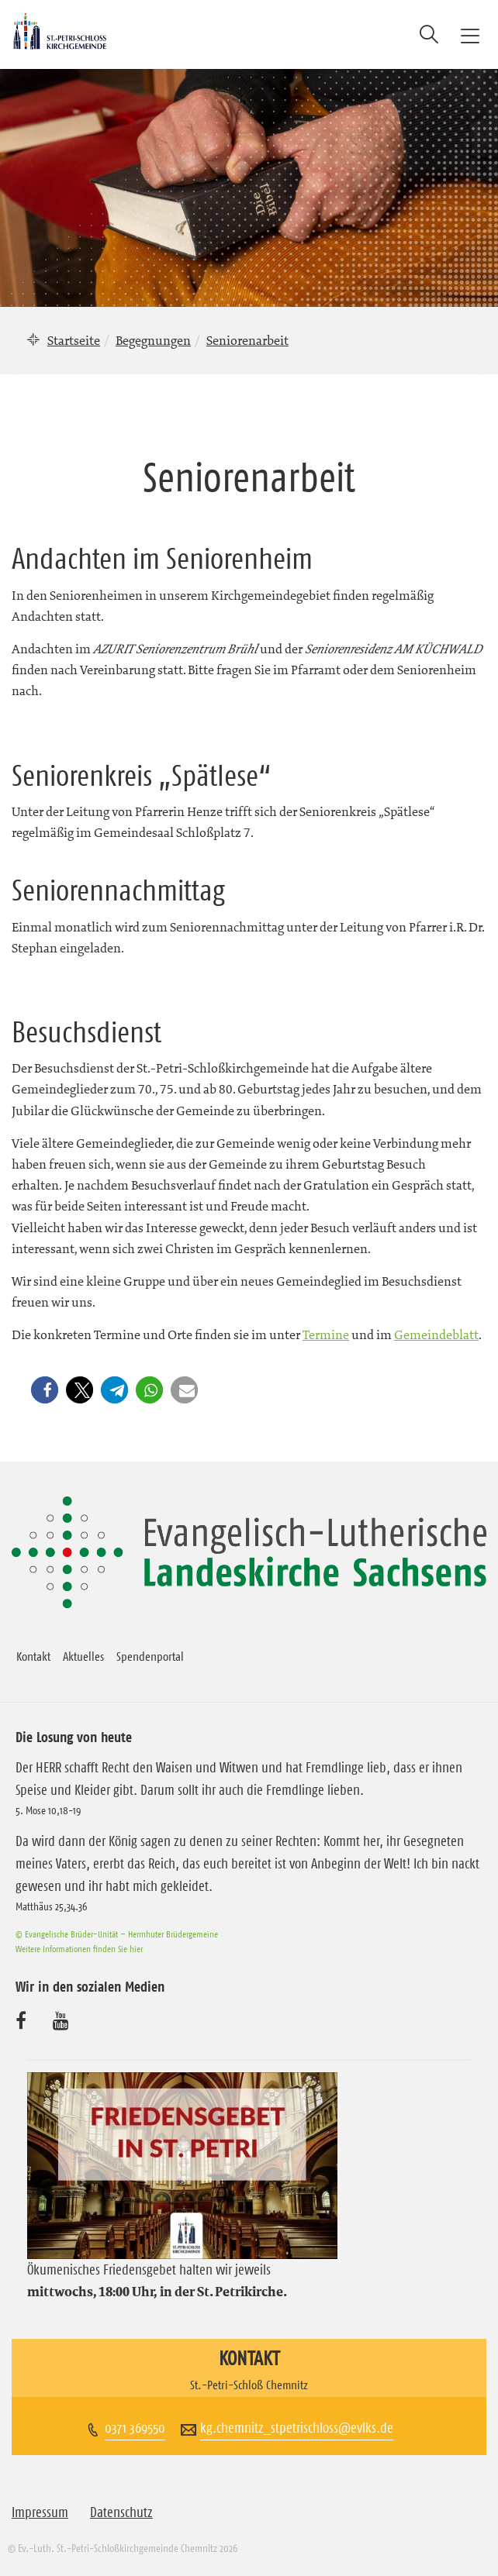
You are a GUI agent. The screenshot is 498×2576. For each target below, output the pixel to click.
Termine (326, 1334)
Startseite (73, 340)
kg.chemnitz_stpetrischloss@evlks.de (296, 2428)
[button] (47, 1389)
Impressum (40, 2512)
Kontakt (33, 1656)
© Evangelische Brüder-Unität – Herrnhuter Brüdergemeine (117, 1934)
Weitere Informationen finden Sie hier (79, 1948)
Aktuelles (83, 1656)
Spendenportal (150, 1656)
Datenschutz (121, 2512)
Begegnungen (153, 340)
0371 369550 (135, 2428)
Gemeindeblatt (436, 1334)
